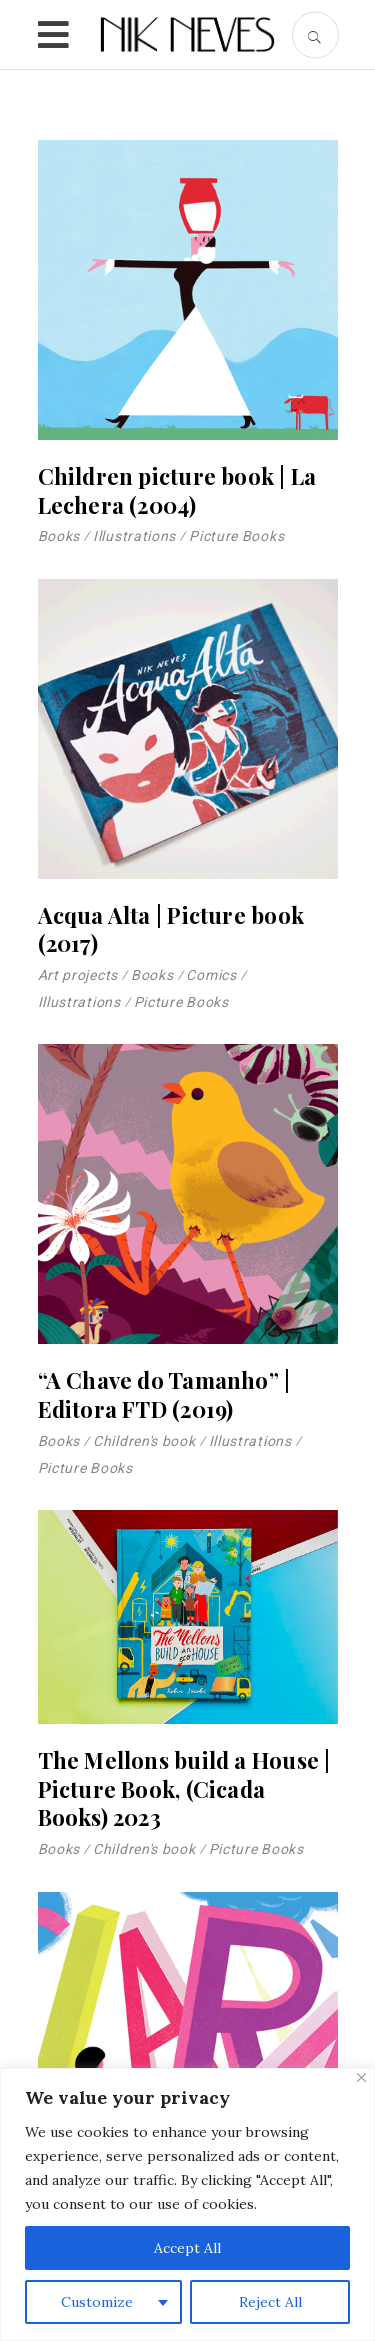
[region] (187, 2204)
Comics (211, 975)
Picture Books (236, 536)
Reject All (270, 2302)
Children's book (144, 1441)
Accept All (187, 2248)
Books (59, 536)
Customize (97, 2302)
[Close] (361, 2077)
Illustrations (134, 536)
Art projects (78, 975)
